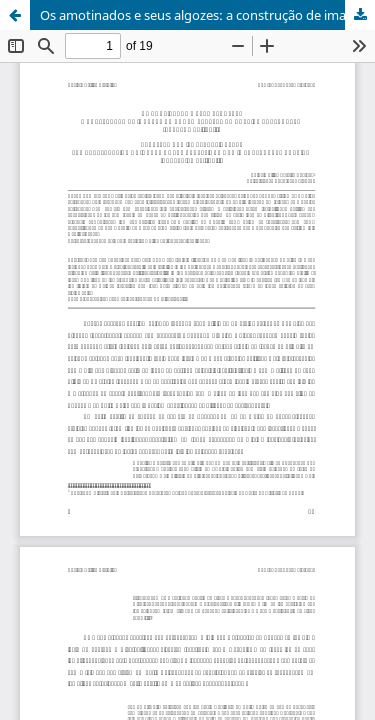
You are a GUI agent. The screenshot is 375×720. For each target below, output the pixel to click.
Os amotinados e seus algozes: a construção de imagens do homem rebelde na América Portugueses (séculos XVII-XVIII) (207, 15)
